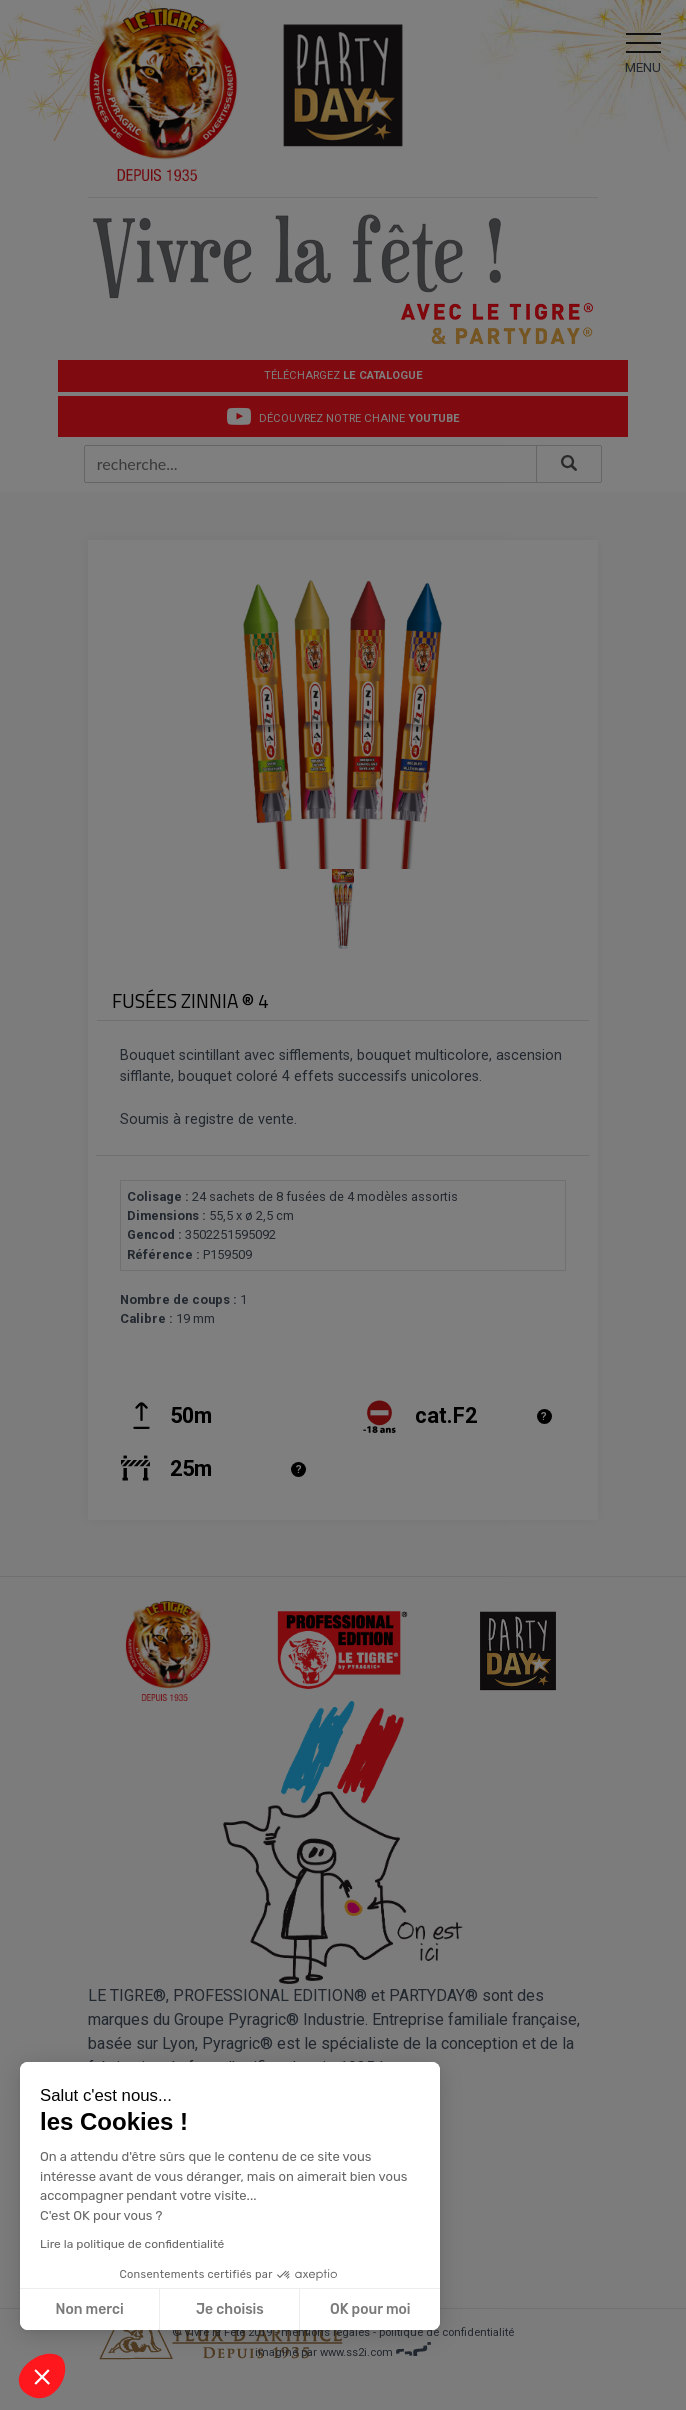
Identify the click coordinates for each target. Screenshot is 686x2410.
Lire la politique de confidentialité (131, 2244)
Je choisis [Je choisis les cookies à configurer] (229, 2309)
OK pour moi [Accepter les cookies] (369, 2309)
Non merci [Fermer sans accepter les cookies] (89, 2309)
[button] (42, 2376)
